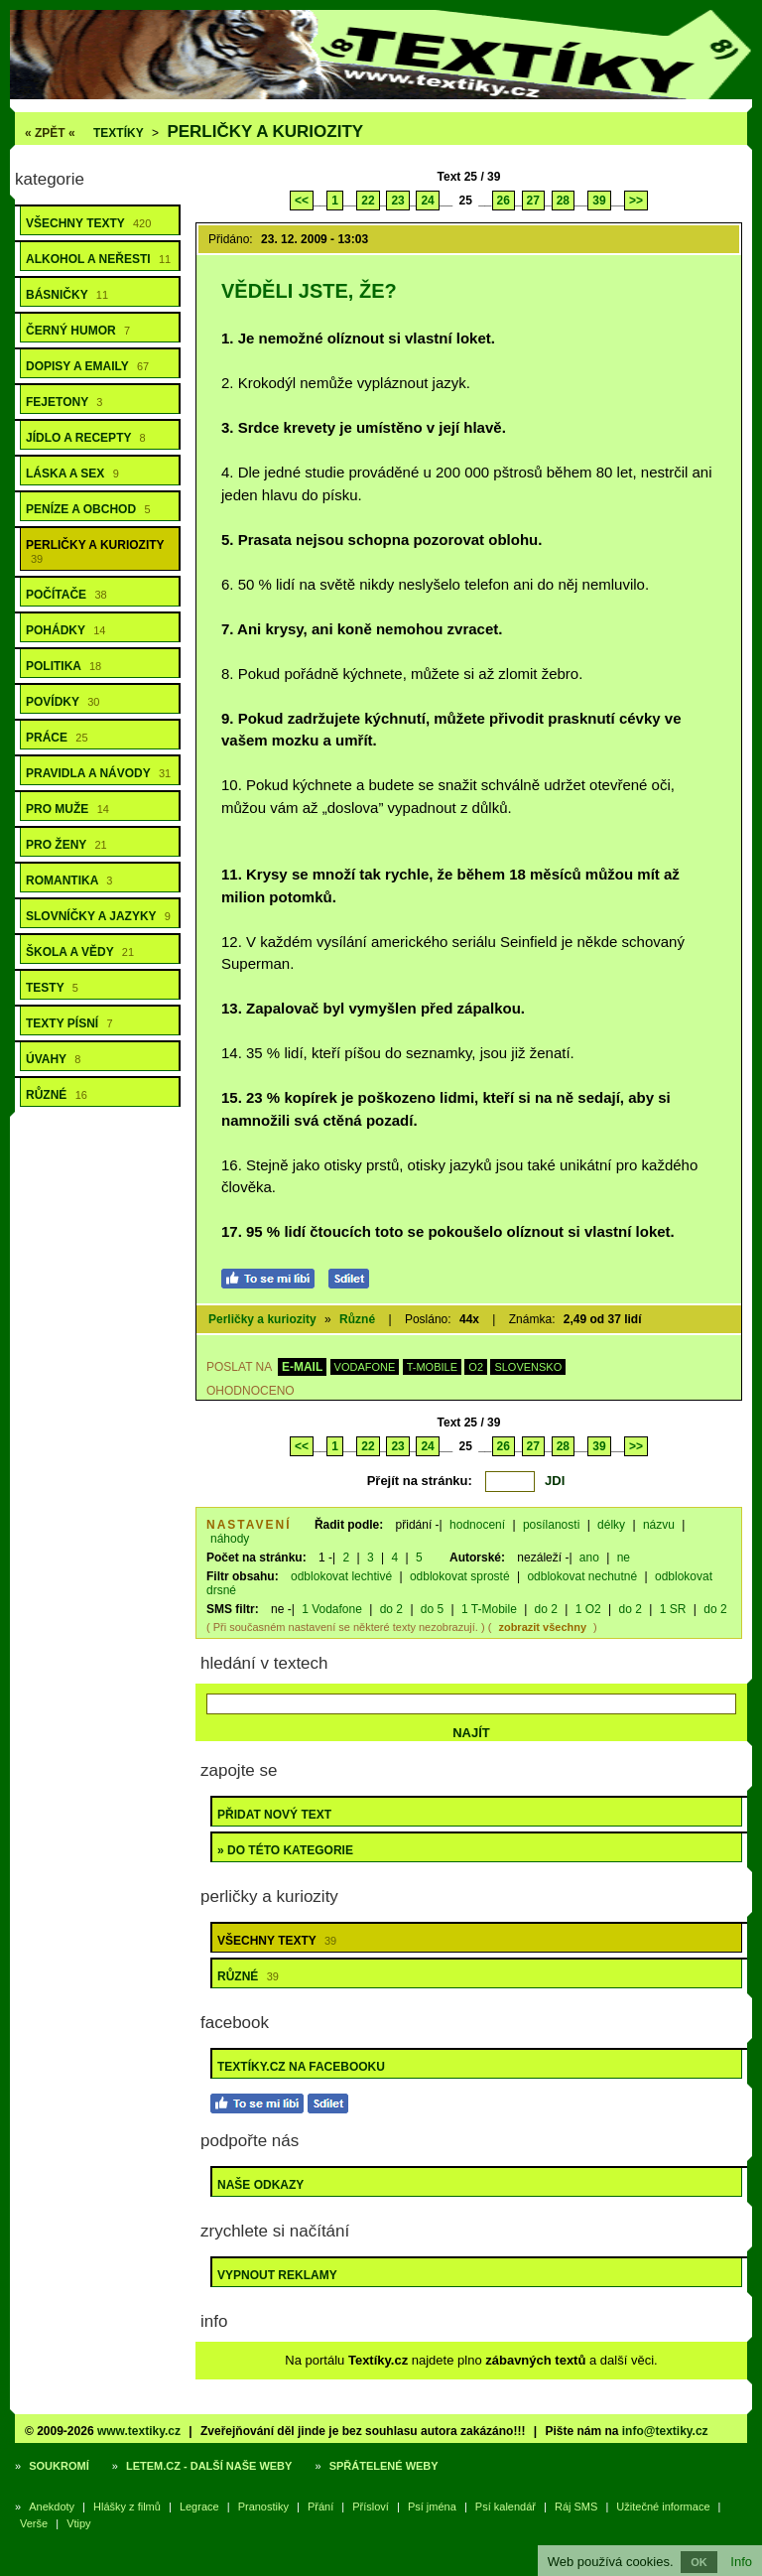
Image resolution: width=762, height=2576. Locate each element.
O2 (475, 1367)
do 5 (432, 1609)
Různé (56, 1095)
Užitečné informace (662, 2506)
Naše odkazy (260, 2185)
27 (533, 200)
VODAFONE (365, 1367)
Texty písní (69, 1023)
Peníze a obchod (88, 509)
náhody (229, 1539)
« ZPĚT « (50, 133)
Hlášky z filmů (127, 2506)
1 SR (673, 1609)
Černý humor (78, 331)
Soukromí (59, 2466)
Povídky (62, 702)
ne (623, 1557)
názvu (659, 1525)
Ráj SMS (576, 2506)
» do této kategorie (285, 1850)
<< (302, 200)
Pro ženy (66, 845)
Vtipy (78, 2523)
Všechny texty (88, 223)
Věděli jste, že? (309, 291)
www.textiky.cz (139, 2431)
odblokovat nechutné (582, 1576)
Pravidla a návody (98, 773)
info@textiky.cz (665, 2431)
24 (427, 200)
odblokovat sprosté (460, 1576)
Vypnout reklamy (277, 2275)
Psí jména (432, 2506)
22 (367, 200)
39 (598, 200)
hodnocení (477, 1525)
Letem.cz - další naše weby (209, 2466)
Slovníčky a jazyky (98, 916)
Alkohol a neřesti (98, 259)
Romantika (69, 880)
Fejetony (64, 402)
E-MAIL (302, 1367)
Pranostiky (263, 2506)
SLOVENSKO (528, 1367)
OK (699, 2562)
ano (589, 1557)
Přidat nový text (274, 1815)
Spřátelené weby (384, 2466)
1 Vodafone (332, 1609)
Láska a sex (72, 473)
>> (636, 200)
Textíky (118, 133)
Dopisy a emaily (87, 366)
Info (741, 2561)
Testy (52, 988)
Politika (63, 666)
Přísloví (370, 2506)
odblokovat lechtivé (341, 1576)
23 (397, 200)
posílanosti (551, 1525)
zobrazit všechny (542, 1627)
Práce (57, 738)
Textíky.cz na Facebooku (301, 2067)
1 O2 (588, 1609)
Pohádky (65, 630)
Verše (34, 2523)
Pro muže (67, 809)
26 (503, 200)
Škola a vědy (80, 952)
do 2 (391, 1609)
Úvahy (53, 1059)
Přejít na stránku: (419, 1480)
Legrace (199, 2506)
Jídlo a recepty (86, 438)
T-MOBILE (432, 1367)
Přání (320, 2506)
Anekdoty (51, 2506)
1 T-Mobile (489, 1609)
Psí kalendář (505, 2506)
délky (611, 1525)
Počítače (66, 595)
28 (563, 200)
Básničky (67, 295)
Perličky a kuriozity (265, 131)
